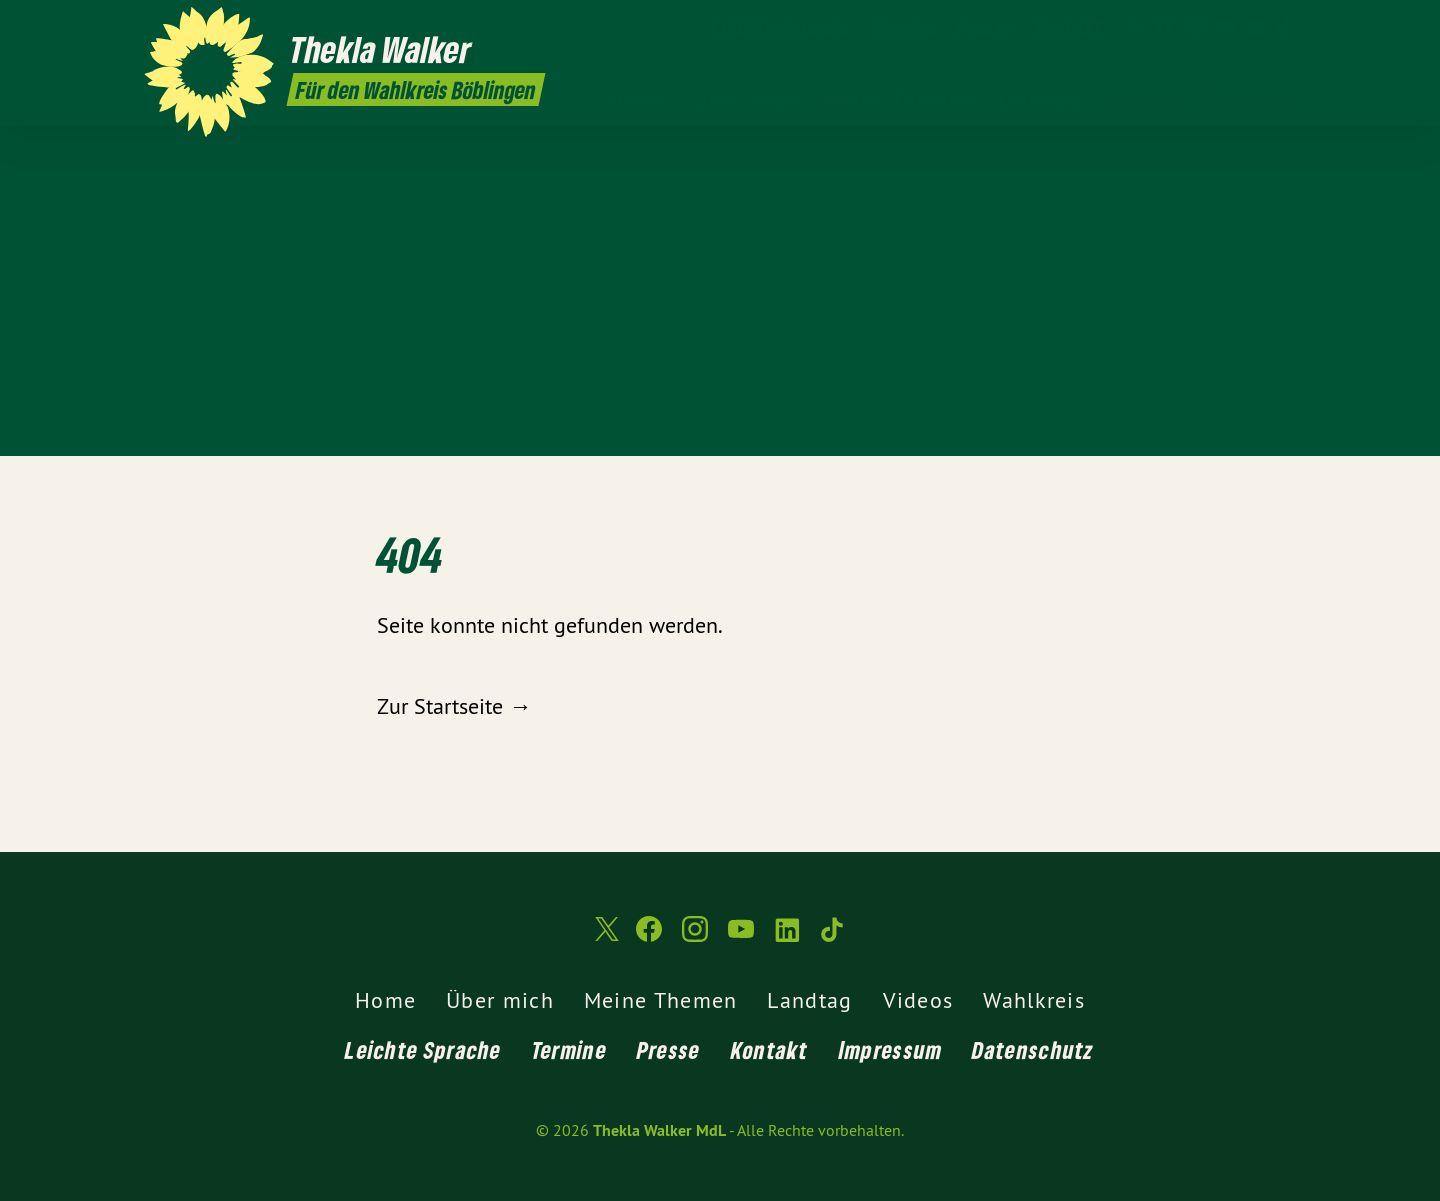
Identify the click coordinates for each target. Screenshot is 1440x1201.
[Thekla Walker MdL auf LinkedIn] (1255, 27)
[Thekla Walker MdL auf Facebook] (1165, 27)
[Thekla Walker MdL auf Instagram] (1195, 27)
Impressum (891, 1049)
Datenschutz (1033, 1049)
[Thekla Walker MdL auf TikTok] (1285, 27)
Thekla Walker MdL (659, 1130)
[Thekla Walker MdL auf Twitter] (1135, 27)
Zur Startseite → (454, 706)
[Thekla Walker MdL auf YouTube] (1225, 27)
